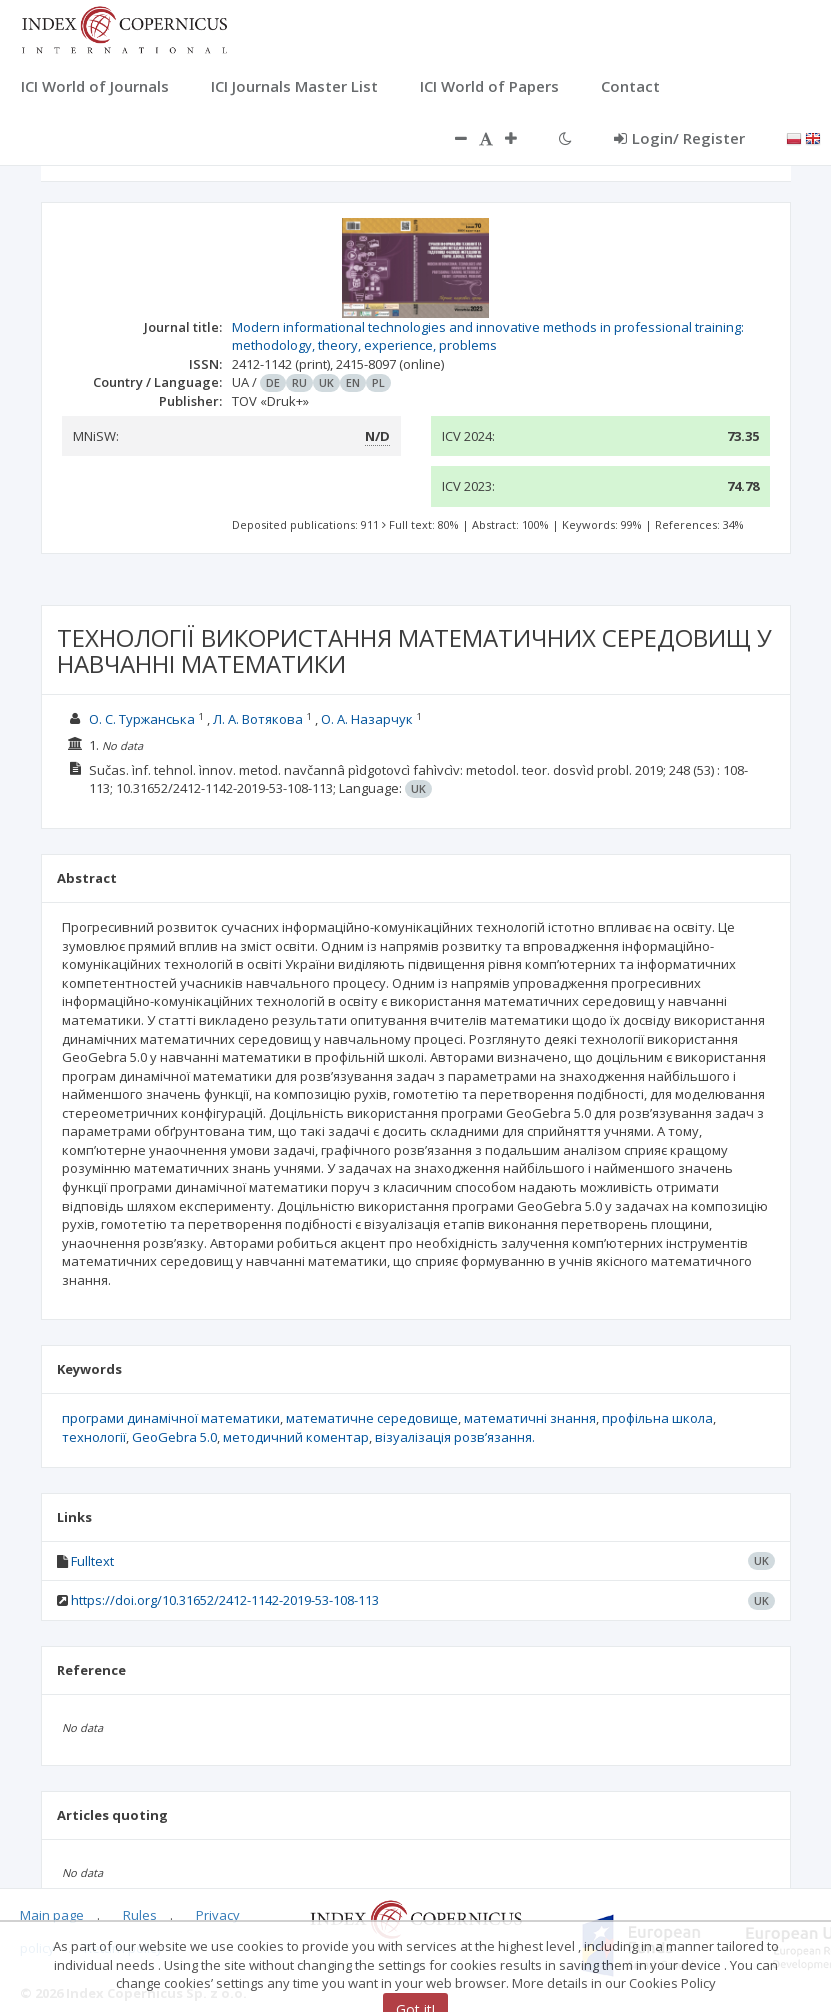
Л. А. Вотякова (258, 719)
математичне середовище (372, 1418)
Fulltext (92, 1561)
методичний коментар (296, 1437)
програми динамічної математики (171, 1418)
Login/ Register (679, 138)
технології (94, 1437)
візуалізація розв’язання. (455, 1437)
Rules (140, 1915)
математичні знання (530, 1418)
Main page (52, 1915)
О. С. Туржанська (142, 719)
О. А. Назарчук (367, 719)
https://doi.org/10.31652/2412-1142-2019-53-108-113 (225, 1600)
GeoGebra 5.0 (174, 1437)
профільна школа (657, 1418)
